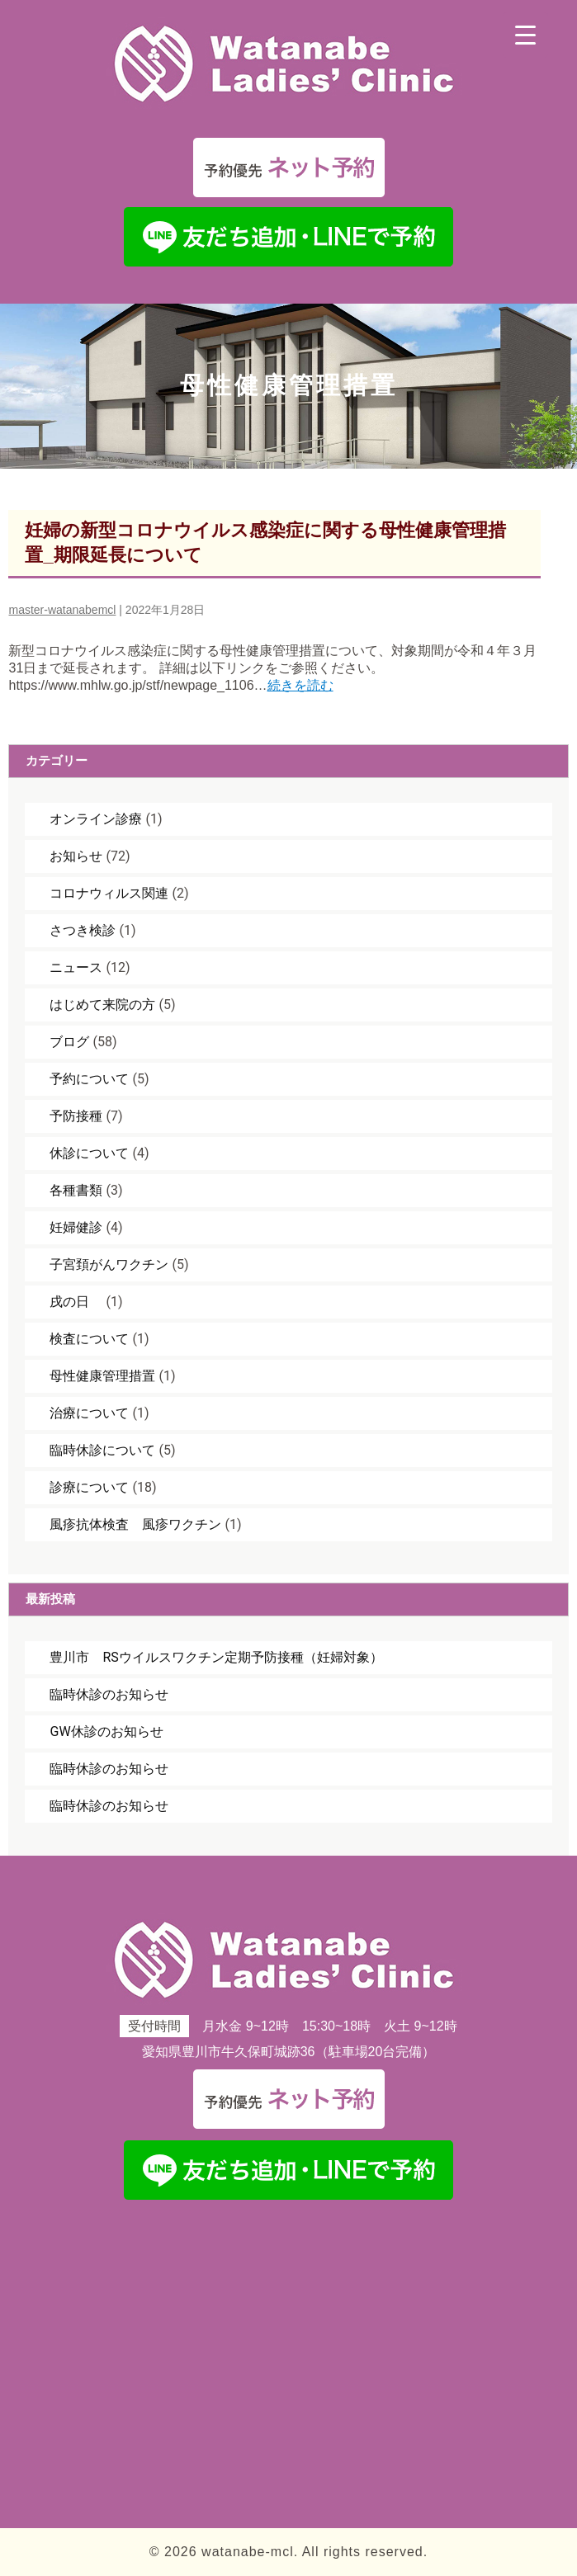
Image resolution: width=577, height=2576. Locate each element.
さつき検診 (83, 930)
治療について (89, 1413)
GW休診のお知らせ (106, 1731)
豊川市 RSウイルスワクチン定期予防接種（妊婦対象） (216, 1657)
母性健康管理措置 (102, 1376)
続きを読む (300, 685)
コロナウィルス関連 (109, 893)
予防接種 (76, 1116)
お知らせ (76, 856)
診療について (89, 1487)
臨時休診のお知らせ (109, 1694)
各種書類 (76, 1190)
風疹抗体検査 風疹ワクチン (135, 1524)
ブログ (69, 1042)
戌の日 (76, 1301)
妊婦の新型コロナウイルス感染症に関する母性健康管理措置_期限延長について (265, 542)
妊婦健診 (76, 1227)
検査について (89, 1339)
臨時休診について (102, 1450)
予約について (89, 1079)
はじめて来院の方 (102, 1004)
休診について (89, 1153)
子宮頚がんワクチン (109, 1264)
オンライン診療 (96, 819)
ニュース (76, 967)
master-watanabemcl (62, 609)
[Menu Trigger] (525, 35)
